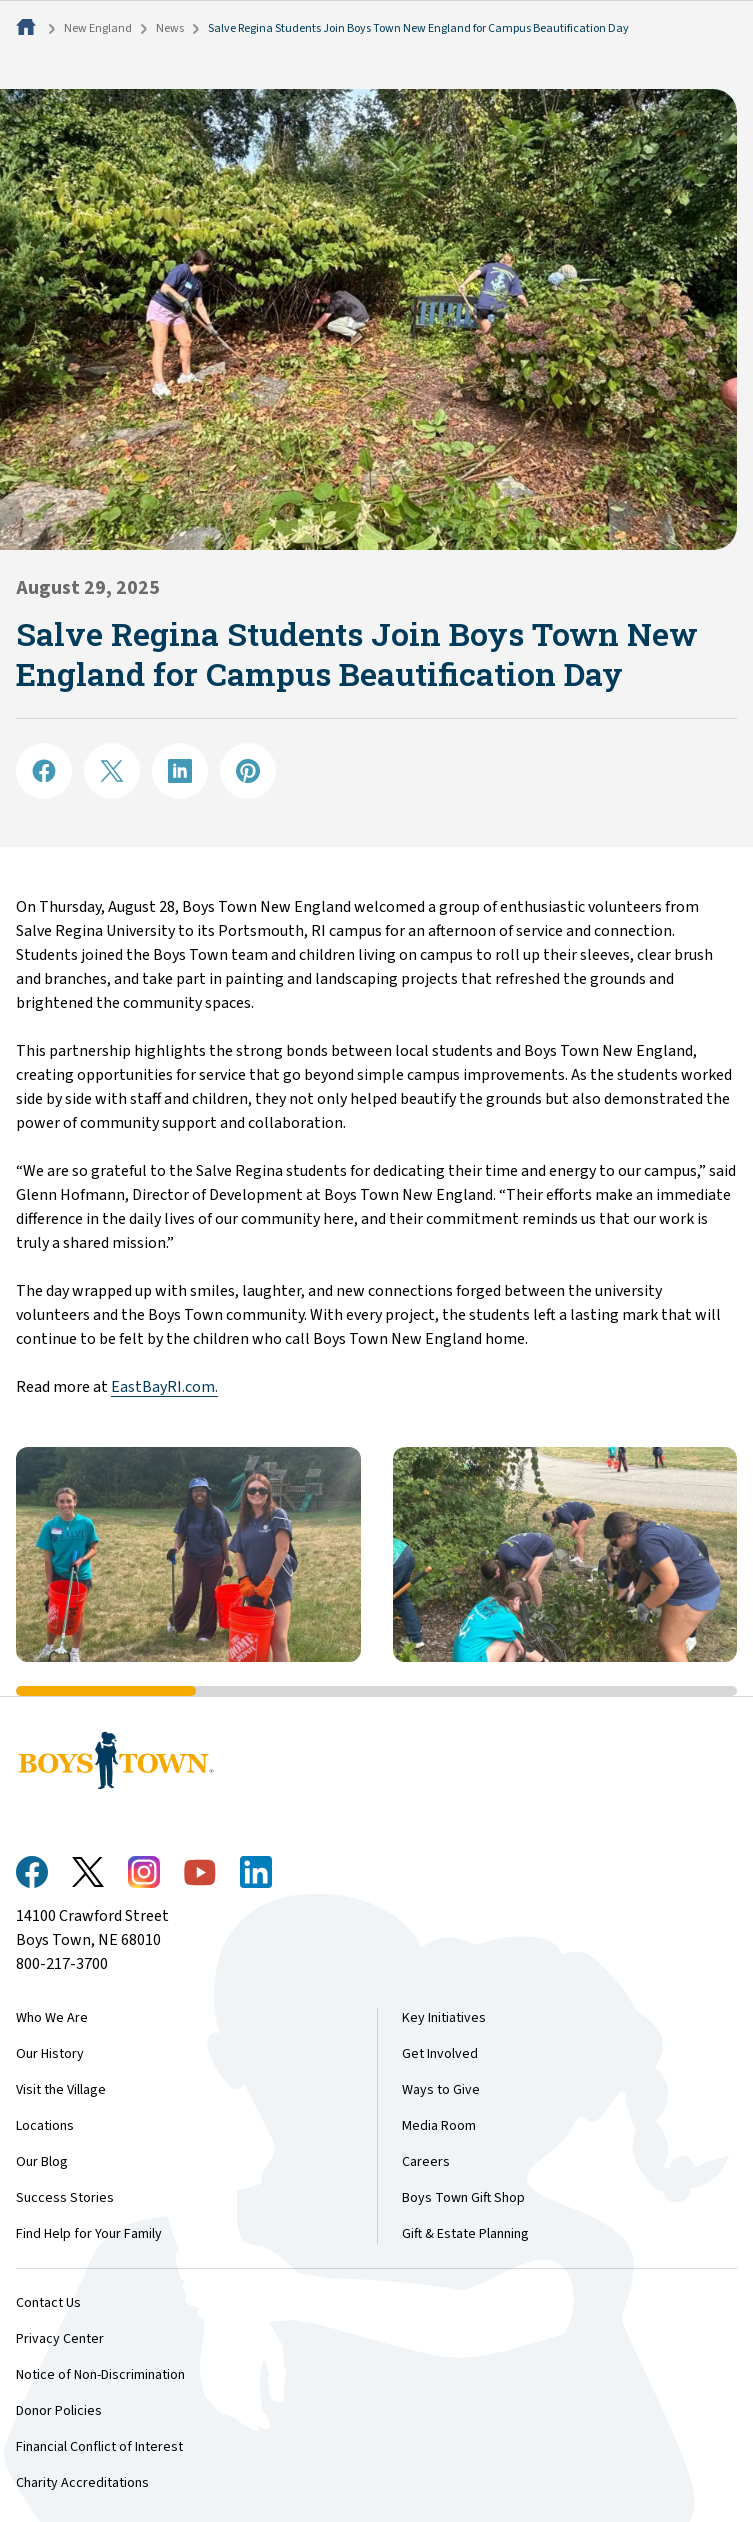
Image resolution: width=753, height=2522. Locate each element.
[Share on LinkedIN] (180, 771)
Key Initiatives (444, 2018)
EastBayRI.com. (164, 1387)
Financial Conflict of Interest (99, 2447)
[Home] (28, 28)
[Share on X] (112, 771)
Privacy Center (60, 2339)
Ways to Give (441, 2090)
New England (98, 28)
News (170, 28)
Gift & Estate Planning (465, 2234)
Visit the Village (61, 2090)
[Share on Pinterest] (248, 771)
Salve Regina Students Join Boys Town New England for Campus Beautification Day (418, 28)
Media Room (439, 2126)
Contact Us (48, 2303)
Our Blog (42, 2162)
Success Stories (65, 2198)
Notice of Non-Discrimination (100, 2375)
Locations (45, 2126)
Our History (50, 2054)
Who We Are (52, 2018)
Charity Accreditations (82, 2483)
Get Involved (440, 2054)
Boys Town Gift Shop (463, 2198)
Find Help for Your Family (89, 2234)
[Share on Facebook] (44, 771)
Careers (426, 2162)
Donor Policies (59, 2411)
